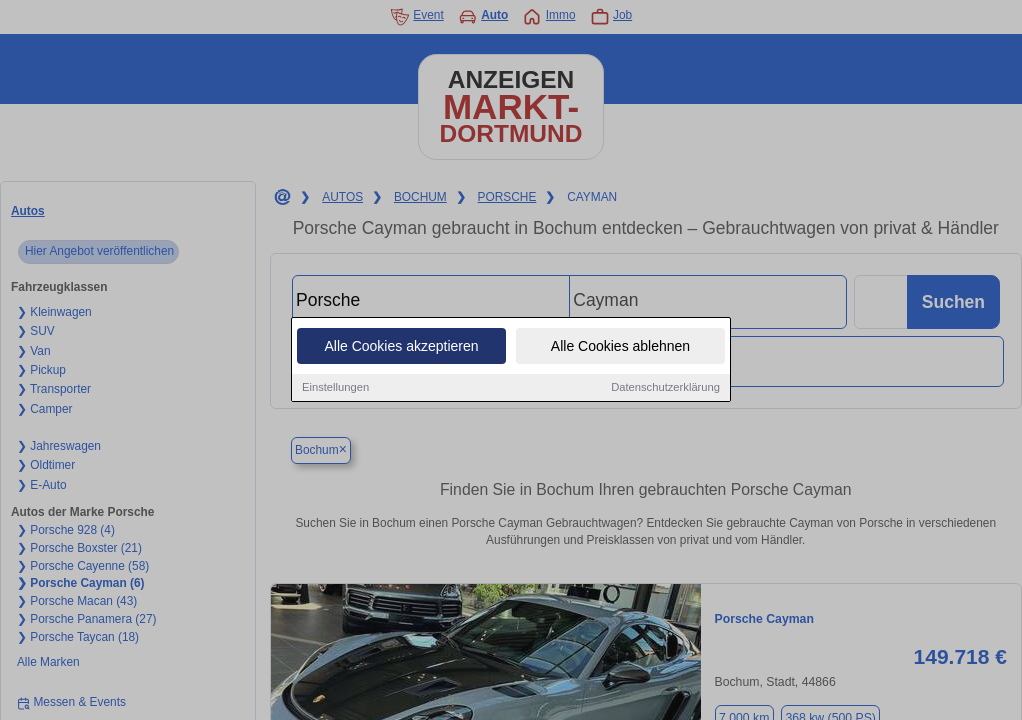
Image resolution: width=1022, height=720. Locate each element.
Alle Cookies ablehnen (620, 347)
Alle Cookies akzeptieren (401, 347)
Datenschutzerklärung (665, 388)
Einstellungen (335, 388)
